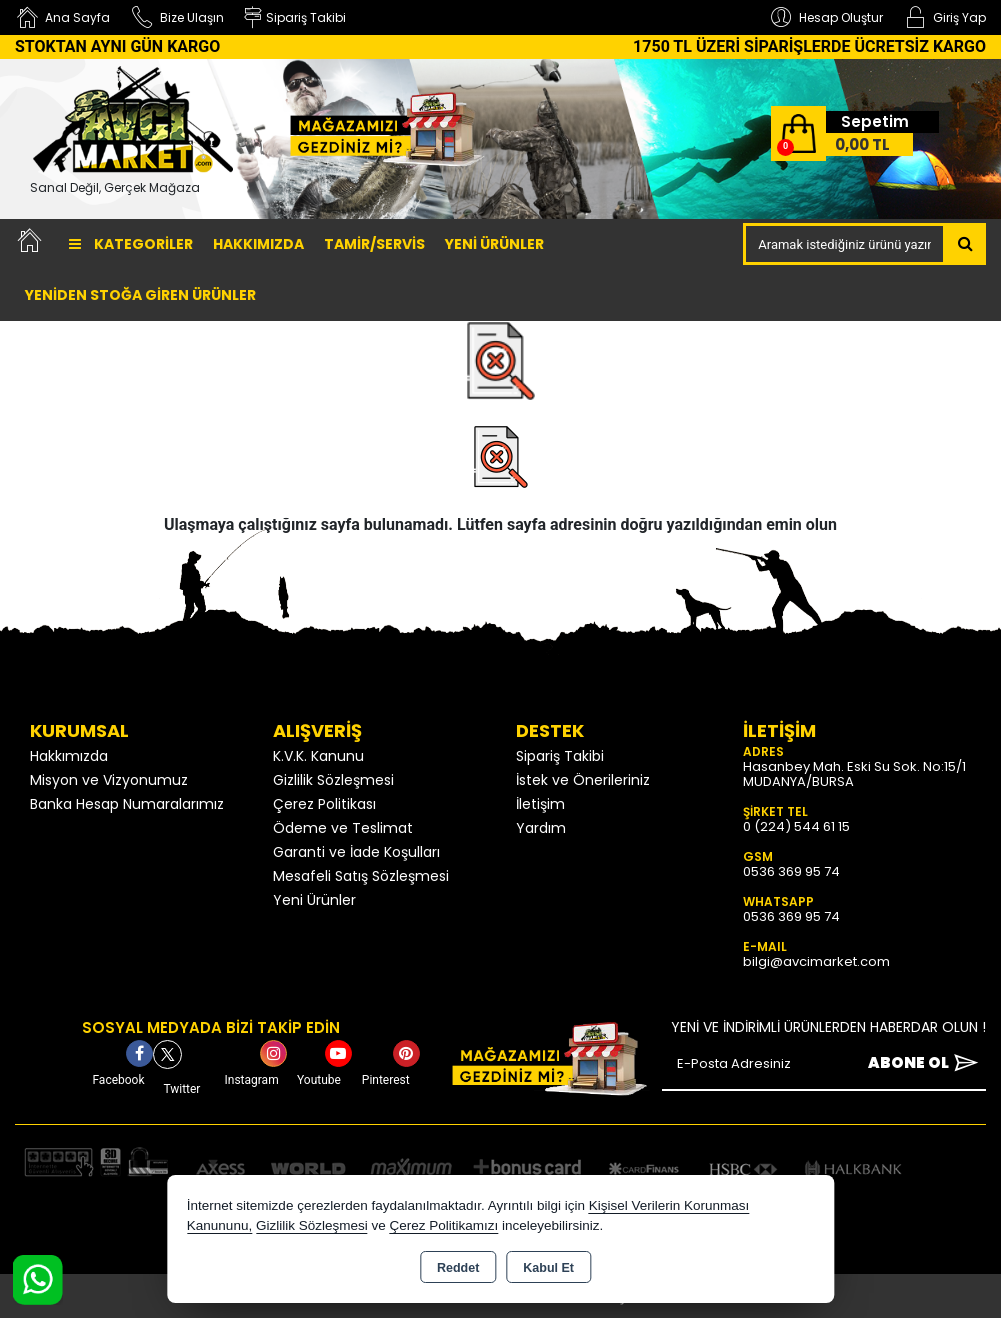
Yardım (541, 828)
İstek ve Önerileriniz (583, 780)
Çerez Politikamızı (443, 1225)
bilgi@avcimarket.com (816, 961)
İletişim (540, 804)
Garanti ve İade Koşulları (356, 852)
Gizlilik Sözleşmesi (333, 780)
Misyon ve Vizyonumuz (109, 780)
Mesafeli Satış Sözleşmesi (361, 876)
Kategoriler (131, 244)
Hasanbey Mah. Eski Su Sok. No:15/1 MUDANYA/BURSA (854, 774)
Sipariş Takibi (560, 756)
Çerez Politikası (324, 804)
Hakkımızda (258, 244)
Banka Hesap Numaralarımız (127, 804)
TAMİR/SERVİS (374, 244)
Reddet (458, 1268)
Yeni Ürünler (314, 900)
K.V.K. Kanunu (318, 756)
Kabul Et (548, 1268)
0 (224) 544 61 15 (796, 826)
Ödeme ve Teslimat (343, 828)
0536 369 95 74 (791, 871)
